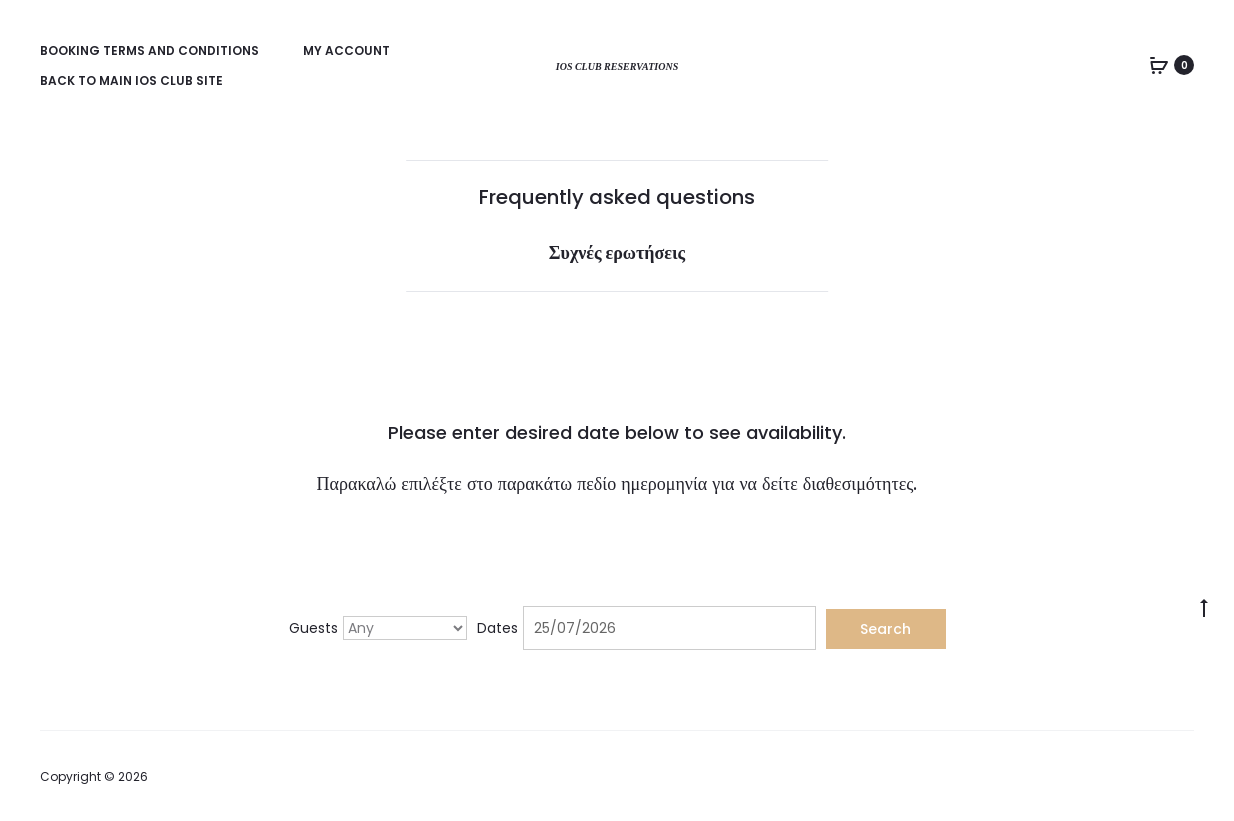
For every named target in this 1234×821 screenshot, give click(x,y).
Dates (497, 628)
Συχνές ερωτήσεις (617, 252)
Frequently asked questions (617, 197)
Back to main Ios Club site (131, 80)
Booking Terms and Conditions (149, 50)
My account (346, 50)
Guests (313, 628)
